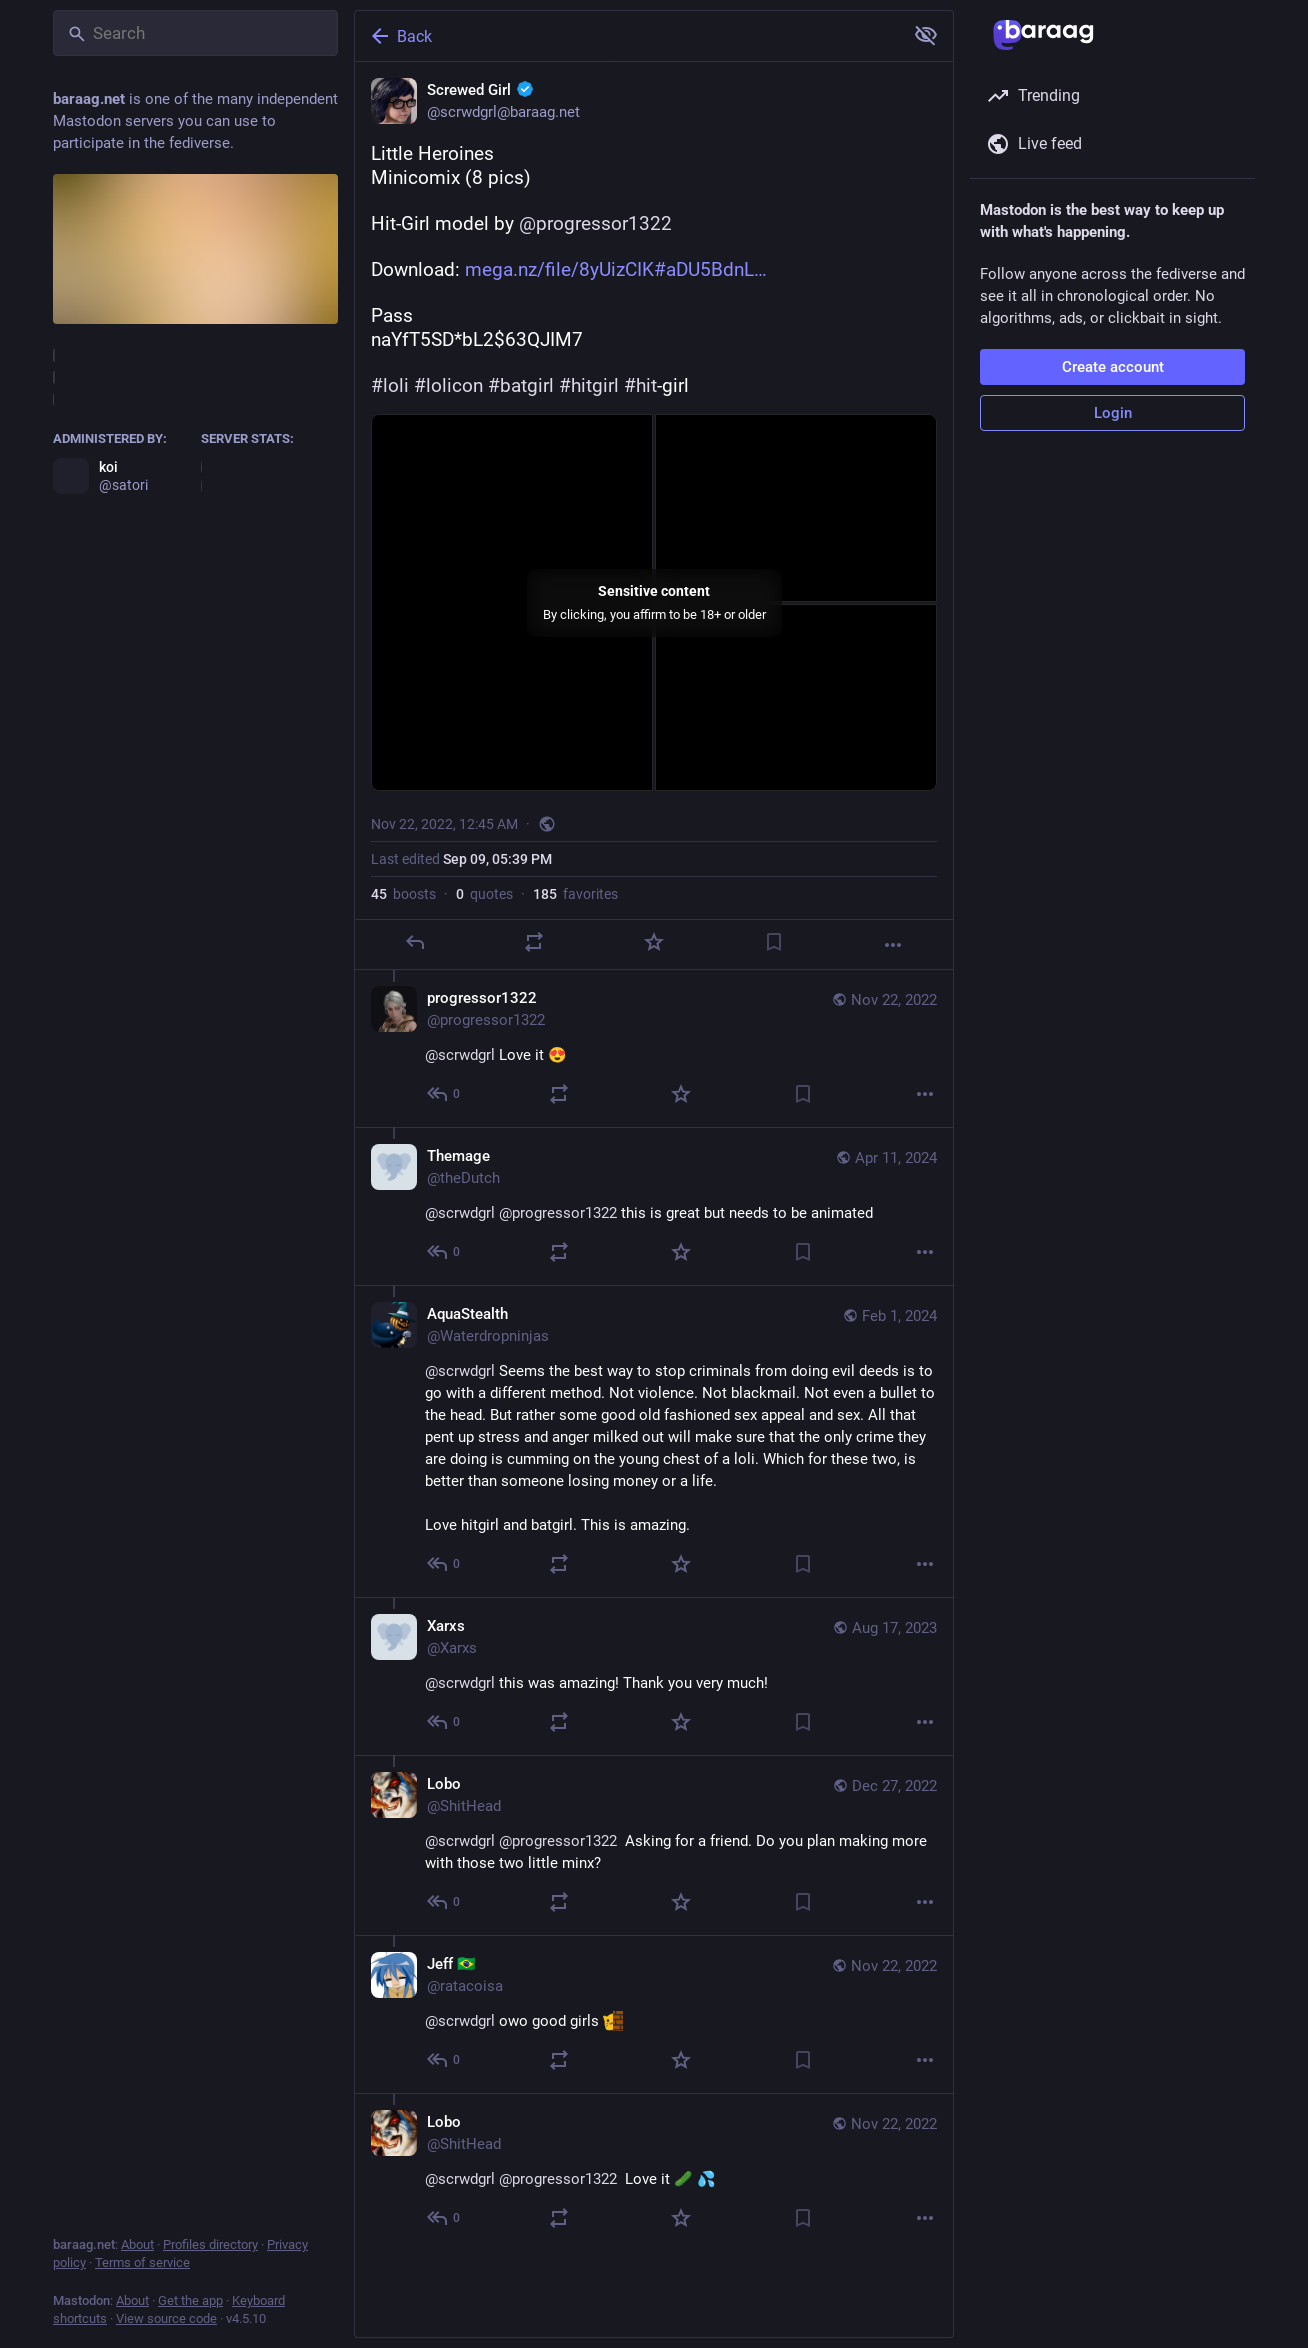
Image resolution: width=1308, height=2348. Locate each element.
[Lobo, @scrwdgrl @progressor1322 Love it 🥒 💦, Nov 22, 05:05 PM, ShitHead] (654, 2172)
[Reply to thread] (444, 1094)
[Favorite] (654, 942)
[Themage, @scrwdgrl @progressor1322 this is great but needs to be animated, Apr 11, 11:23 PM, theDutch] (654, 1206)
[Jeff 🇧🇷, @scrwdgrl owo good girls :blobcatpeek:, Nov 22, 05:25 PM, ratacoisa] (654, 2014)
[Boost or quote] (534, 942)
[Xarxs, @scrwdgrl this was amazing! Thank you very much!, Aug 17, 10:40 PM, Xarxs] (654, 1676)
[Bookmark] (774, 942)
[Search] (195, 33)
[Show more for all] (926, 35)
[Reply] (415, 942)
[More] (893, 945)
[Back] (627, 36)
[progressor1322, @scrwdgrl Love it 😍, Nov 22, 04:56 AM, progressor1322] (654, 1048)
